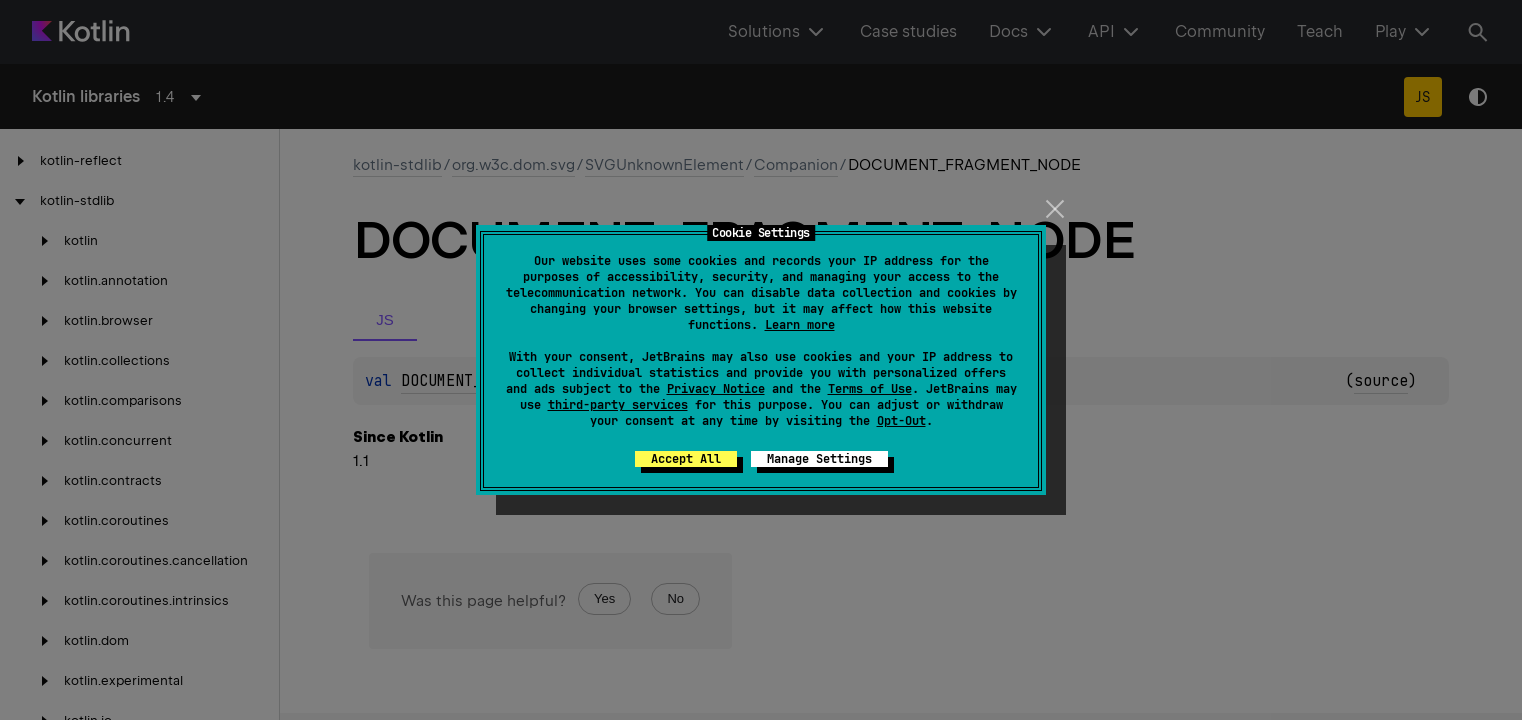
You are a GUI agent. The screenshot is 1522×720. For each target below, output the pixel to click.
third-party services (618, 405)
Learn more (800, 325)
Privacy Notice (716, 389)
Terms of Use (870, 389)
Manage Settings (819, 459)
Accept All (686, 459)
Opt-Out (901, 421)
